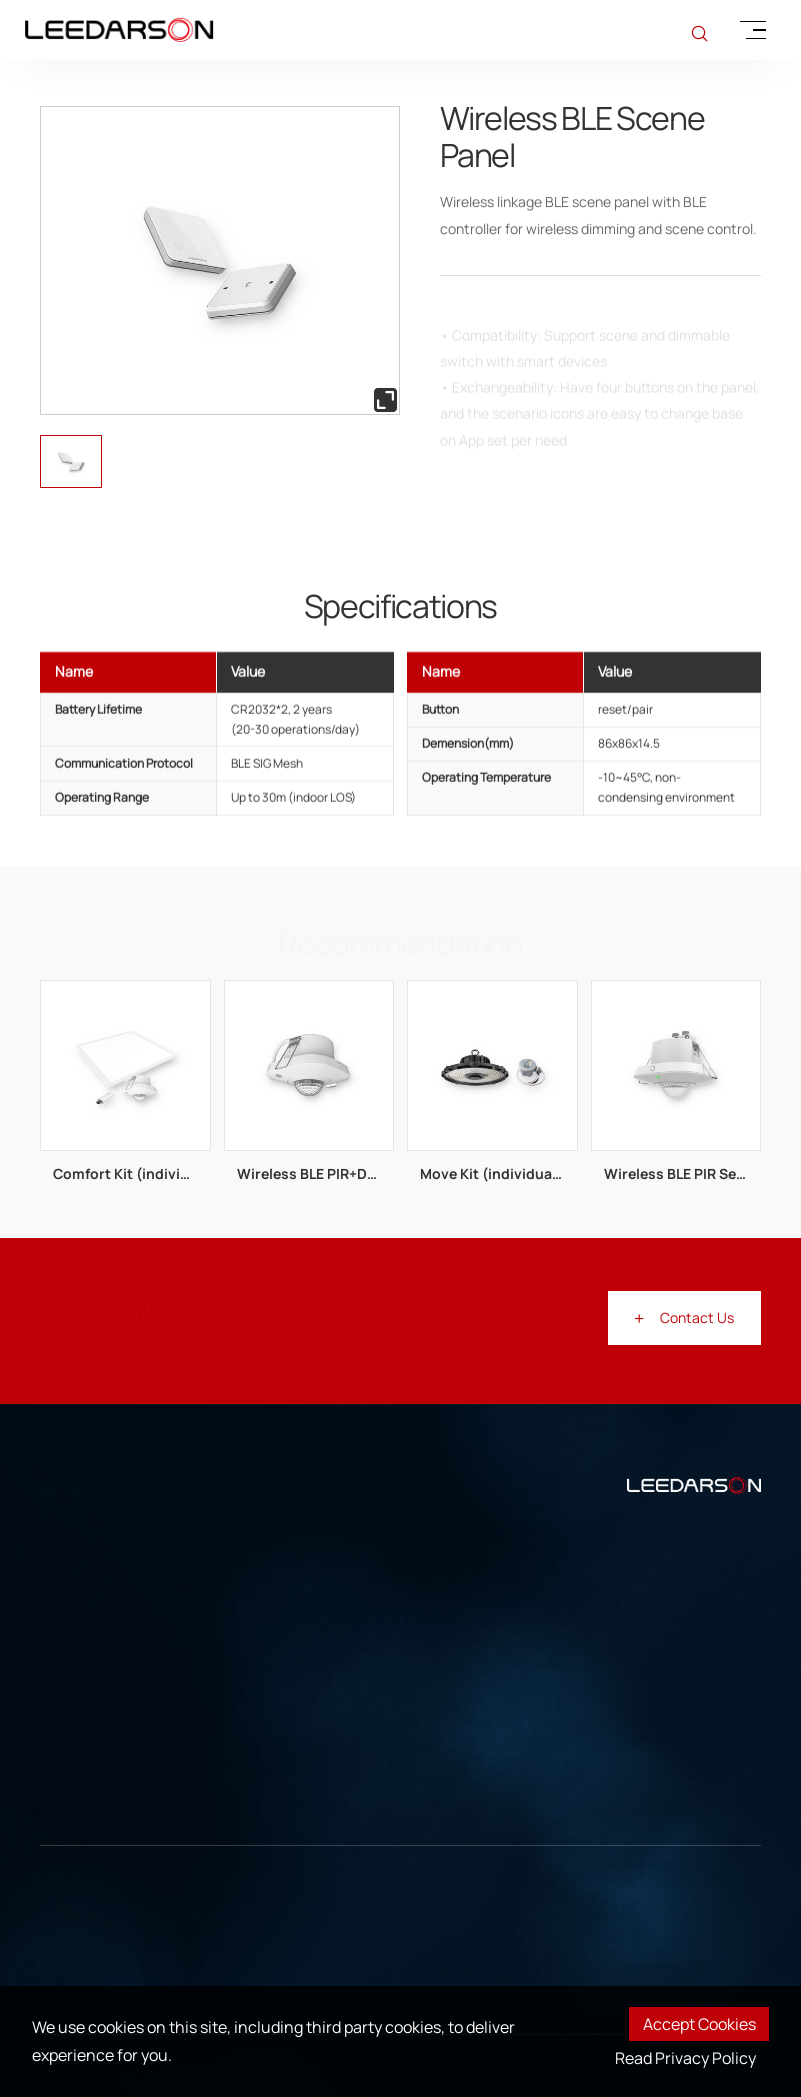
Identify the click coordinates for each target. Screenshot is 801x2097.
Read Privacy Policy (685, 2058)
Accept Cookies (699, 2024)
